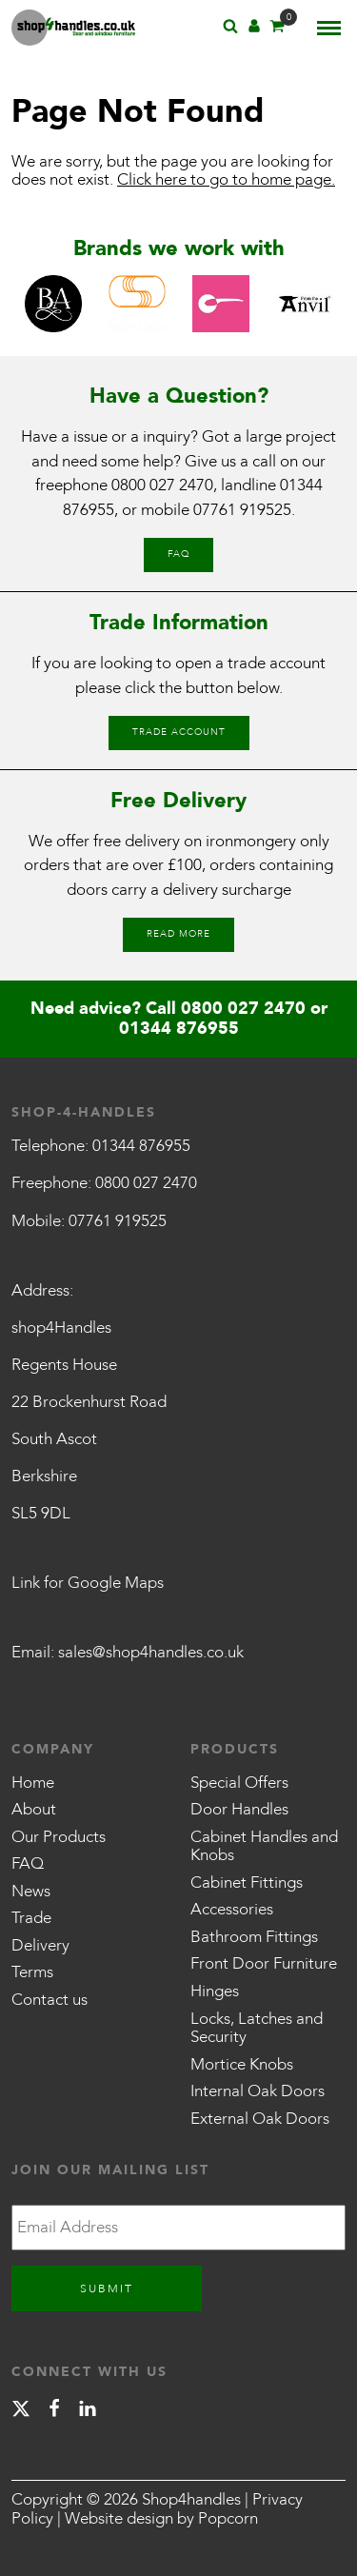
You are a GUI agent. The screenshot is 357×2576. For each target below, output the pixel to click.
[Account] (254, 29)
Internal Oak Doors (257, 2091)
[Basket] (277, 29)
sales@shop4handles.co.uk (151, 1652)
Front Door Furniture (263, 1963)
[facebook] (54, 2412)
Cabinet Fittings (246, 1882)
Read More (178, 934)
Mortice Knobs (241, 2064)
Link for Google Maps (87, 1583)
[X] (20, 2412)
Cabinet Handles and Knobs (264, 1846)
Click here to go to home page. (226, 179)
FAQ (178, 554)
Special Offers (239, 1782)
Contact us (49, 2000)
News (30, 1891)
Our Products (58, 1837)
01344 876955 (179, 1028)
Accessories (231, 1909)
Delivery (40, 1945)
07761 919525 (242, 510)
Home (32, 1782)
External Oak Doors (259, 2119)
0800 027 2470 (162, 485)
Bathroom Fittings (254, 1937)
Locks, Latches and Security (256, 2028)
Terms (32, 1972)
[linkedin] (87, 2412)
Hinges (214, 1991)
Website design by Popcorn (161, 2518)
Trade (31, 1918)
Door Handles (239, 1809)
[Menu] (329, 27)
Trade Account (179, 732)
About (33, 1809)
